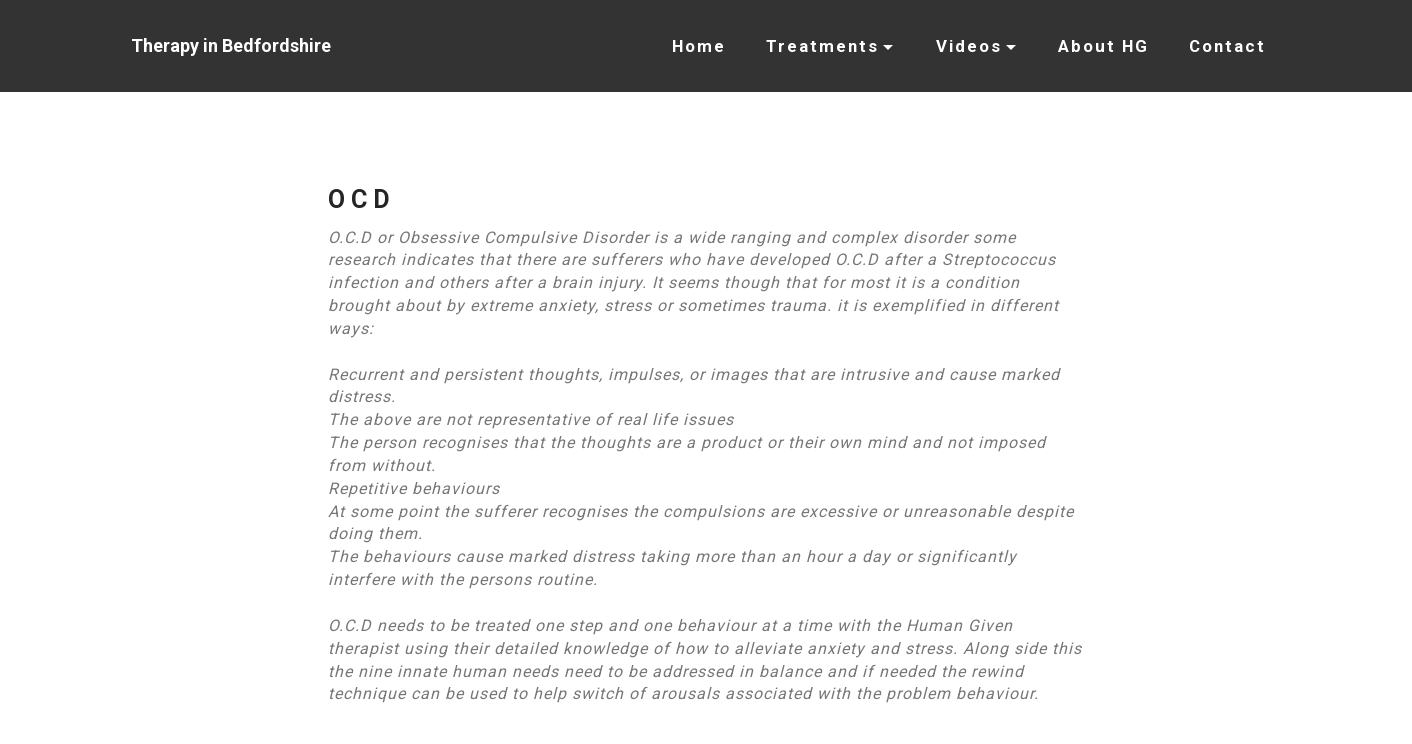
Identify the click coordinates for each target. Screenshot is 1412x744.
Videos (969, 46)
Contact (1227, 46)
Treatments (822, 46)
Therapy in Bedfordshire (231, 45)
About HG (1103, 46)
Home (699, 46)
